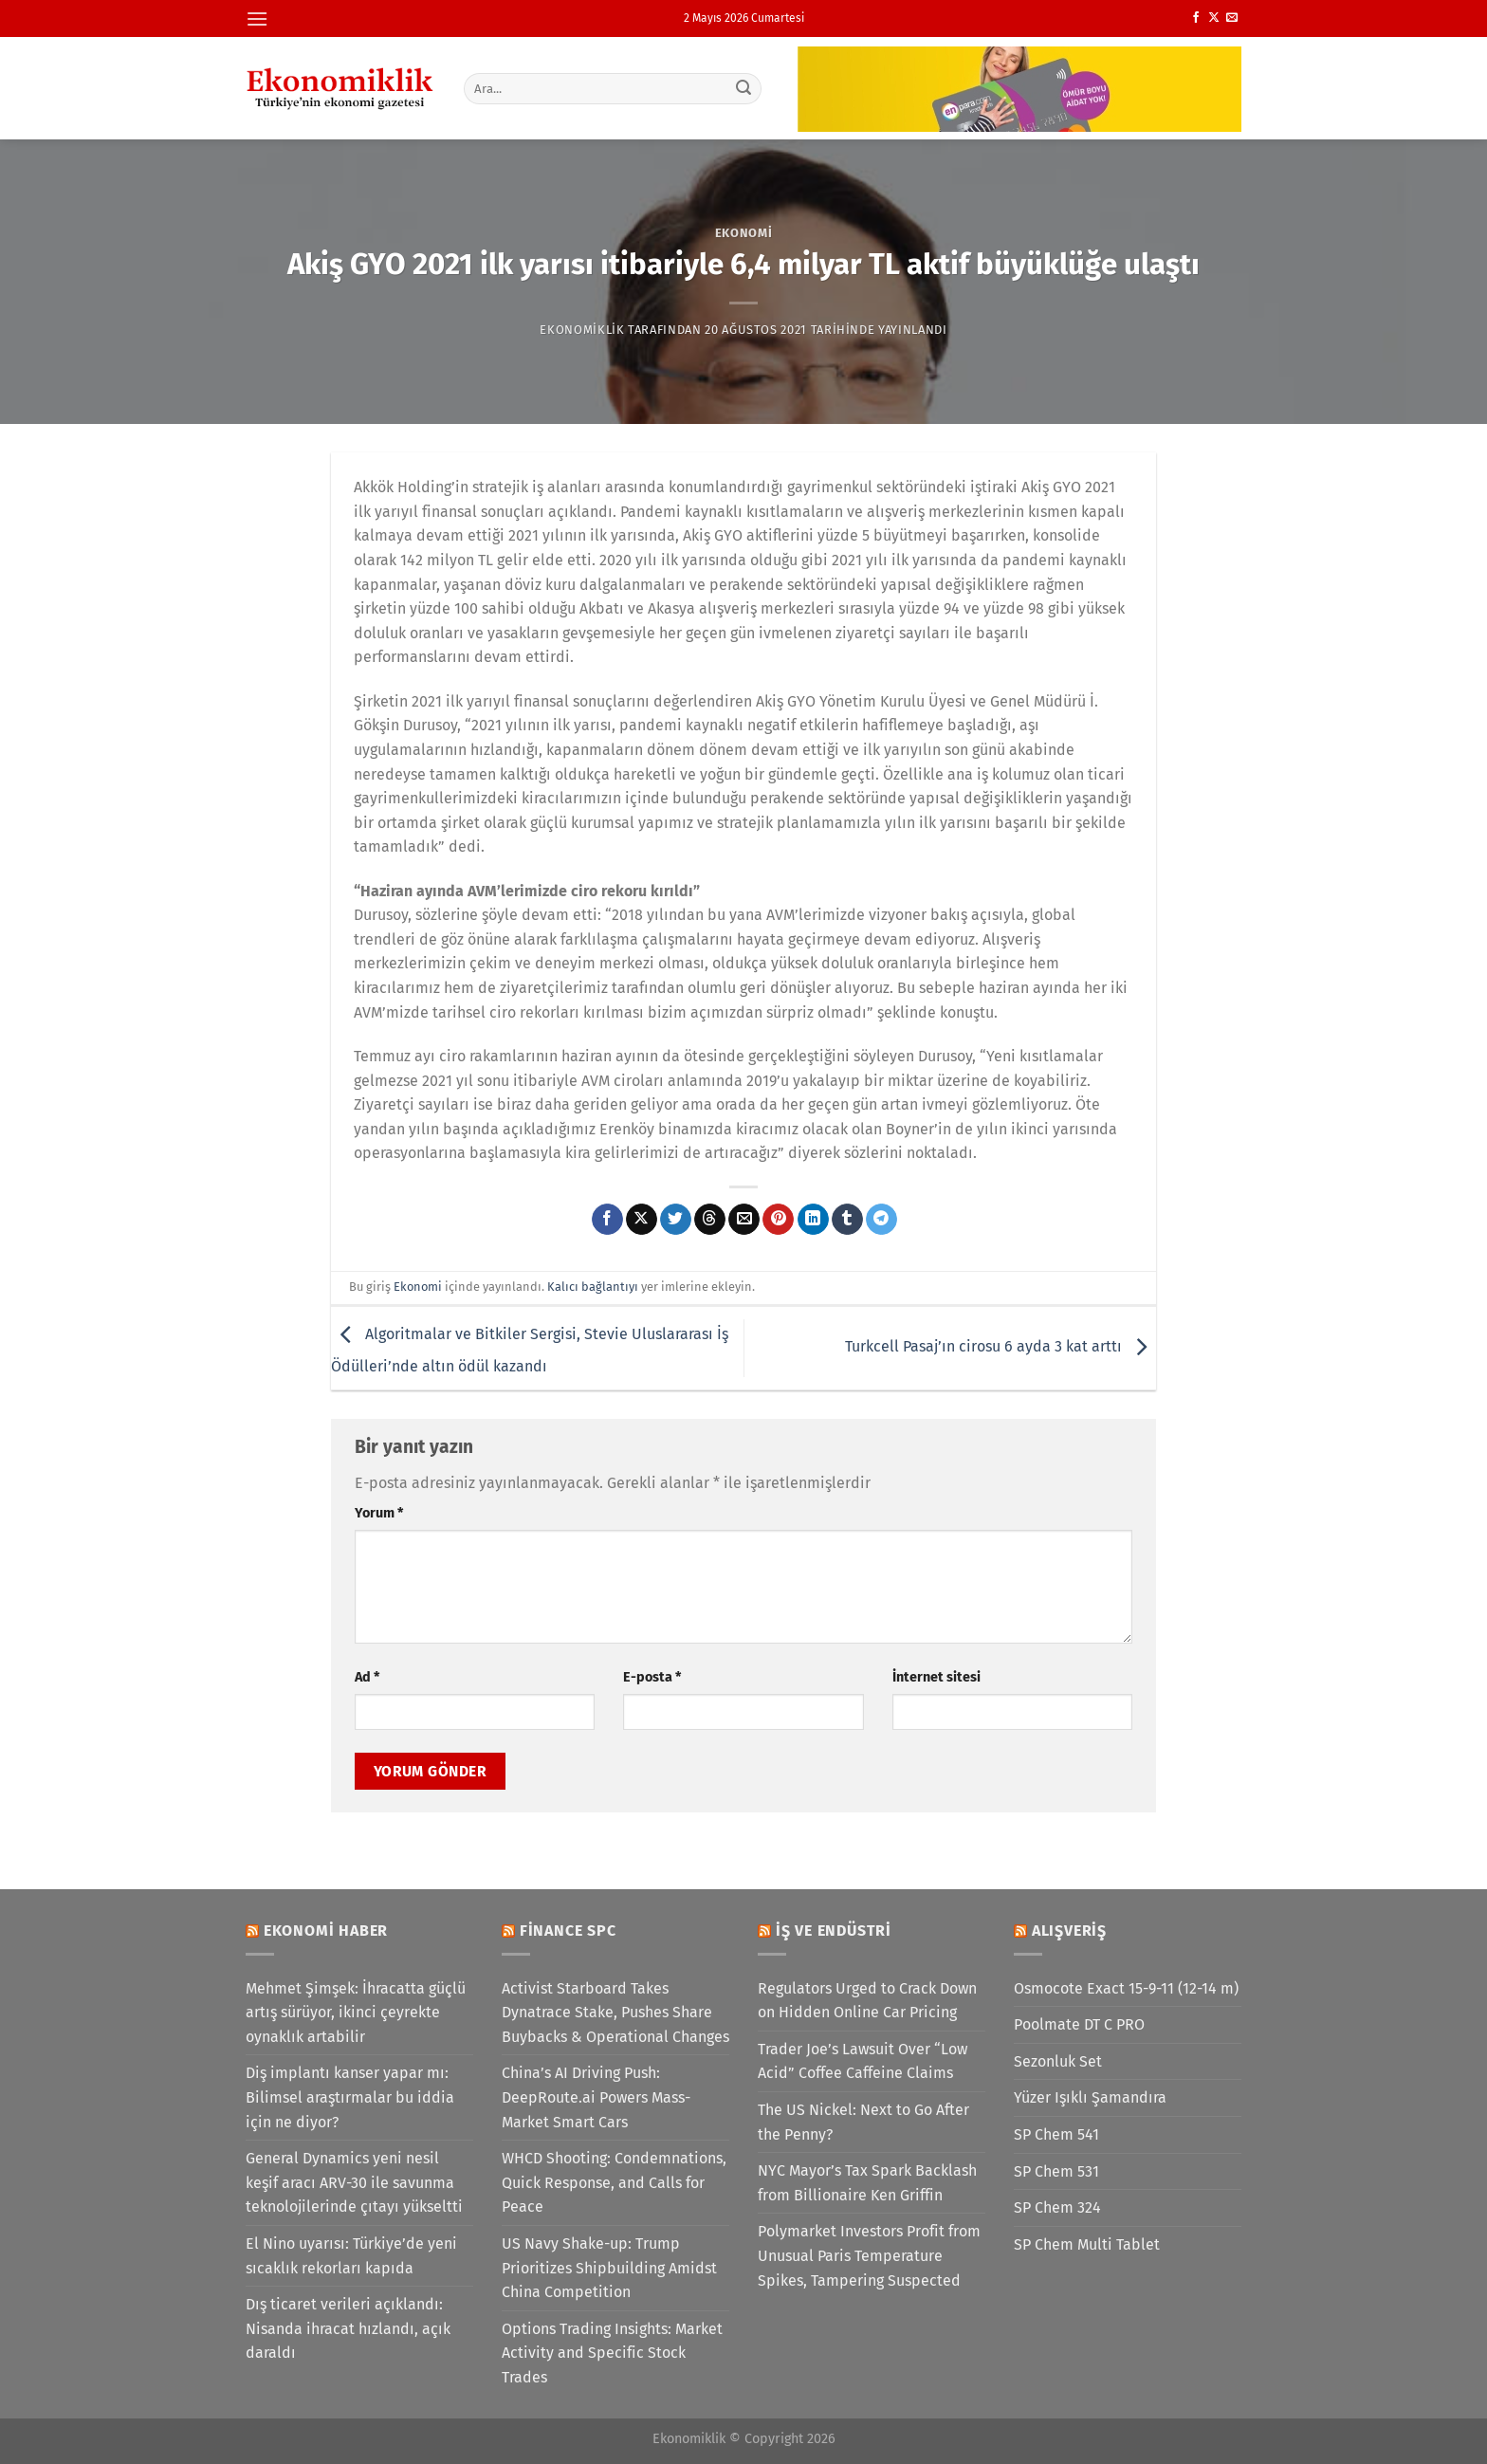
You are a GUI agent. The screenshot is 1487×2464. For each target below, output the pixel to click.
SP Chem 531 (1056, 2171)
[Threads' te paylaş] (709, 1220)
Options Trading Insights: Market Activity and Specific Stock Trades (612, 2353)
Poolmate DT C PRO (1079, 2024)
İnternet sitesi (936, 1677)
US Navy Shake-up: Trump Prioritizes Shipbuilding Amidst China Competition (609, 2267)
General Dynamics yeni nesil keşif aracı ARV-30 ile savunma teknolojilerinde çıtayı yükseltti (354, 2182)
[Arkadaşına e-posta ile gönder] (744, 1220)
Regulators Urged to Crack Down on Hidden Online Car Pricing (867, 2000)
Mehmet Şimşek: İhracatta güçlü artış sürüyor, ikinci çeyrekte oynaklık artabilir (356, 2012)
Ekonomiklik (582, 329)
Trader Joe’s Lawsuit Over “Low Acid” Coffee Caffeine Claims (862, 2061)
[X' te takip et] (1214, 18)
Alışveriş (1069, 1931)
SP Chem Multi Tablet (1087, 2244)
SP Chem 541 (1056, 2134)
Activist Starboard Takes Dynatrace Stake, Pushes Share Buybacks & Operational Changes (615, 2012)
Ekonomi (744, 233)
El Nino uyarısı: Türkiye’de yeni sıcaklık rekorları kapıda (351, 2255)
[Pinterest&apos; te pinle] (778, 1220)
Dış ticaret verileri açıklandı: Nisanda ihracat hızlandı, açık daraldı (348, 2328)
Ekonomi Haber (326, 1931)
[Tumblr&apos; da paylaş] (847, 1220)
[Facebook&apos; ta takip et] (1196, 18)
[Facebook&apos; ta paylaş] (607, 1220)
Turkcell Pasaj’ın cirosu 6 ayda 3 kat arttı (1000, 1347)
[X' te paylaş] (641, 1220)
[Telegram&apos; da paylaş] (881, 1220)
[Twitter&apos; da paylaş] (675, 1220)
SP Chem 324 (1057, 2207)
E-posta (652, 1677)
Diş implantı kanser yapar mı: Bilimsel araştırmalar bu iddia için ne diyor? (350, 2097)
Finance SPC (568, 1931)
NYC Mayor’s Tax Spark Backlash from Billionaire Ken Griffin (867, 2182)
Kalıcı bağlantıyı (592, 1286)
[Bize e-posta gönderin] (1232, 18)
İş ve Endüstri (833, 1931)
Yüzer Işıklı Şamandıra (1090, 2097)
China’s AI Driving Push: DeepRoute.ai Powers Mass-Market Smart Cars (596, 2097)
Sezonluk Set (1058, 2061)
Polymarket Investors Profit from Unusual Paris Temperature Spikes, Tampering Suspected (869, 2255)
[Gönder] (744, 88)
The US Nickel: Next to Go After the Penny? (863, 2122)
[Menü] (257, 18)
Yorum (379, 1513)
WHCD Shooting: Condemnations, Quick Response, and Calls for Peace (614, 2182)
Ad (367, 1677)
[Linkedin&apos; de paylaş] (813, 1220)
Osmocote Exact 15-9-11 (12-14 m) (1126, 1988)
